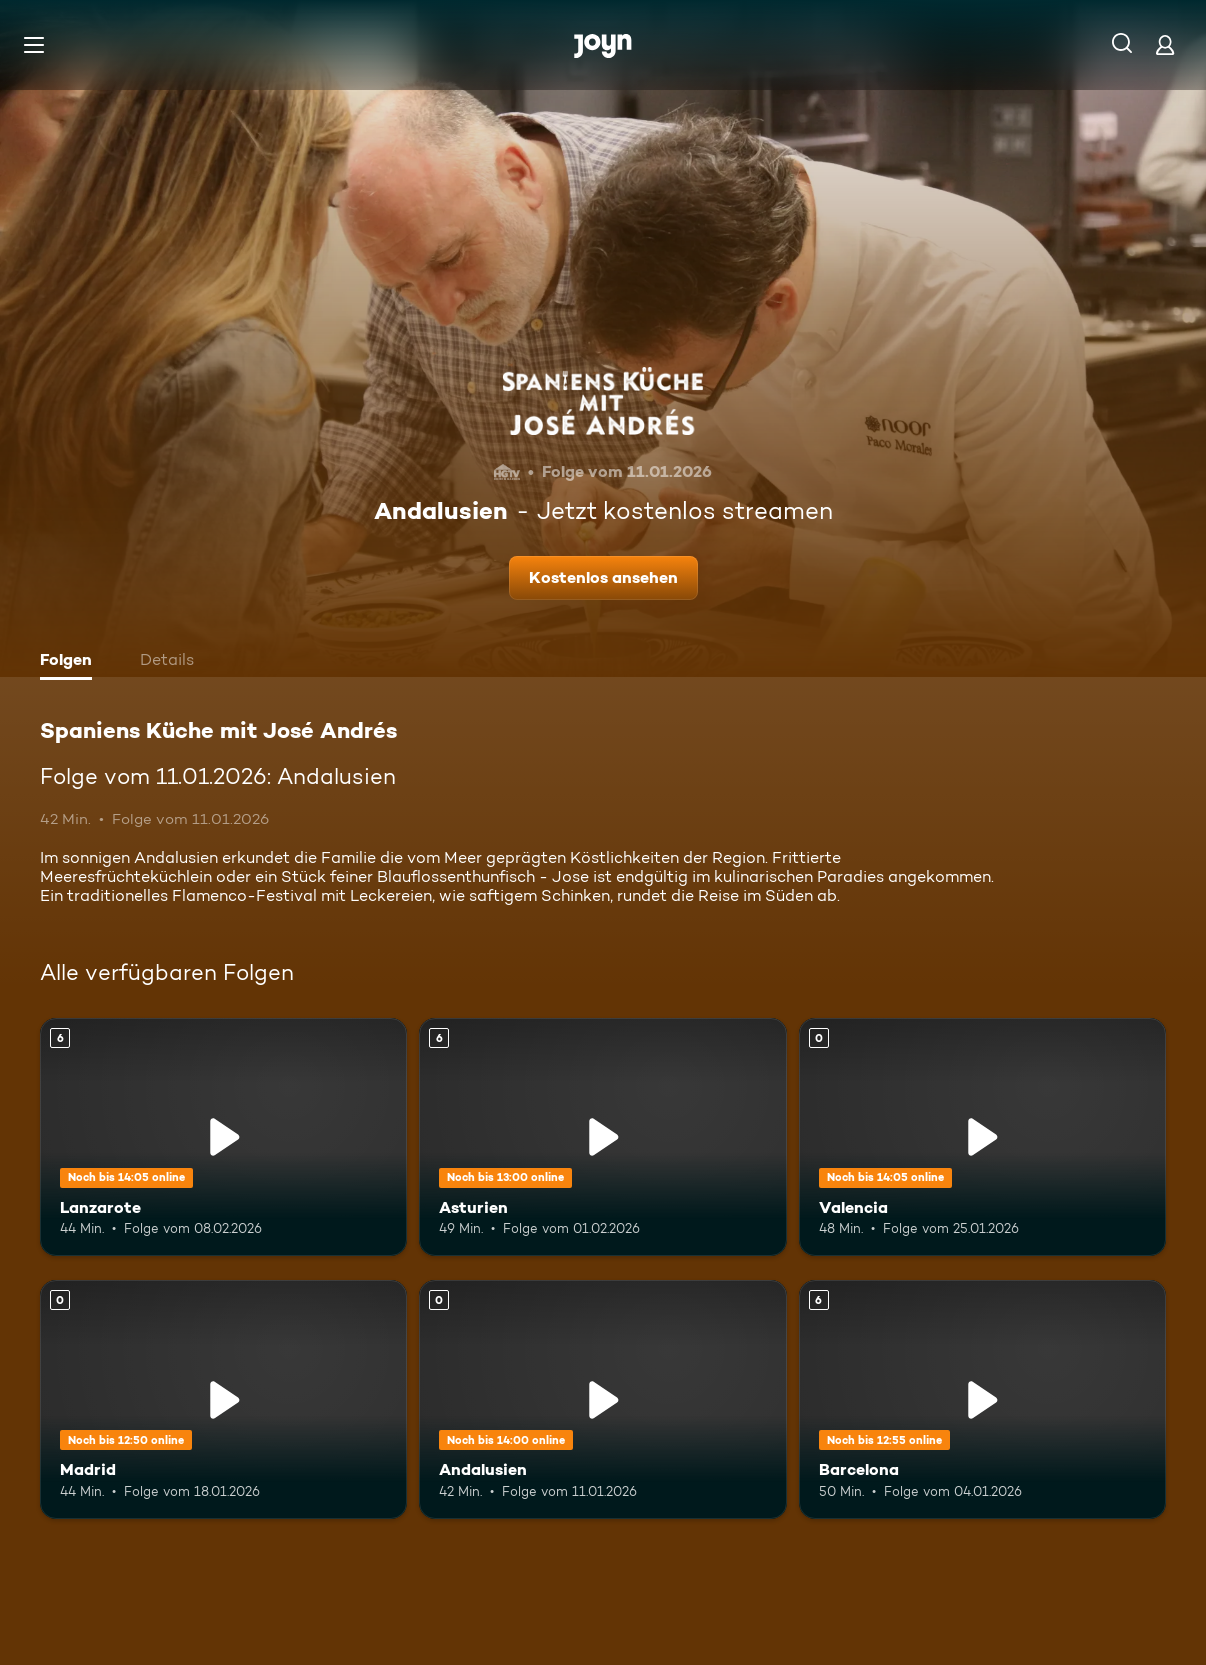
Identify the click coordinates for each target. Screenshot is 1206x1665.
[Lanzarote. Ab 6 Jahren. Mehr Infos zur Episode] (223, 1137)
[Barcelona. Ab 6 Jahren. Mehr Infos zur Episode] (982, 1399)
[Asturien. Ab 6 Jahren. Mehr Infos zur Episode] (602, 1137)
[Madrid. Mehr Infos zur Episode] (223, 1399)
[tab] (71, 662)
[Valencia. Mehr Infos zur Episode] (982, 1137)
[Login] (1165, 44)
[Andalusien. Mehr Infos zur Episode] (602, 1399)
